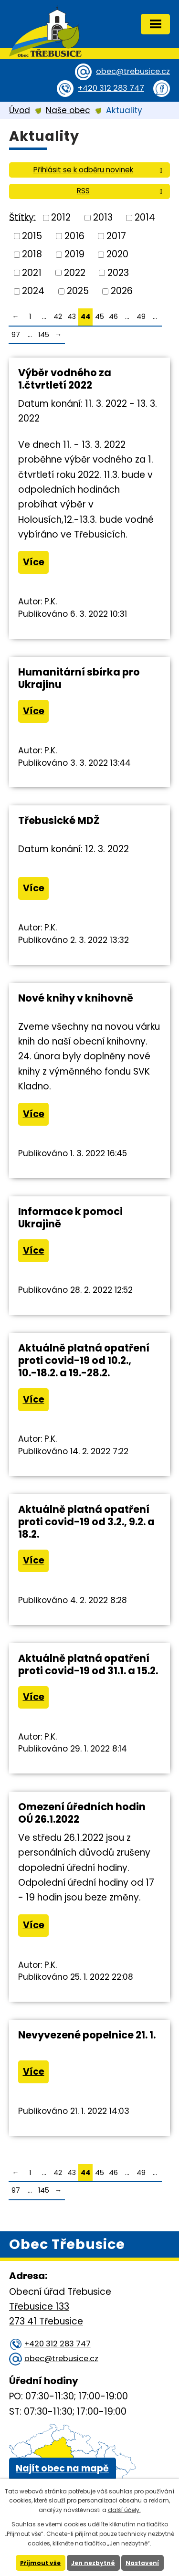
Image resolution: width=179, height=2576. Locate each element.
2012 (61, 217)
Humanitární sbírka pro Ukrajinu (79, 678)
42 (57, 316)
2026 (122, 291)
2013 (103, 217)
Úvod (19, 110)
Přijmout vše (40, 2563)
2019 (74, 254)
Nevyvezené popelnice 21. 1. (87, 2035)
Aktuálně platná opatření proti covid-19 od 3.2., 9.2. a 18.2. (86, 1521)
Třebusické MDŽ (58, 820)
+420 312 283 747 (111, 88)
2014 (145, 217)
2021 (32, 272)
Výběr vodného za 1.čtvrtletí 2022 (64, 379)
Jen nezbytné (93, 2563)
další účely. (124, 2510)
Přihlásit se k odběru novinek (99, 170)
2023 (118, 272)
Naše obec (68, 110)
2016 (74, 235)
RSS (121, 191)
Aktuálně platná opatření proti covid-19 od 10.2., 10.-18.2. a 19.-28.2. (83, 1360)
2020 (117, 254)
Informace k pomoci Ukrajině (70, 1217)
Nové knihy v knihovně (75, 998)
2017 (116, 235)
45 (99, 316)
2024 (33, 291)
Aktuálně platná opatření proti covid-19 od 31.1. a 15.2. (88, 1664)
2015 (32, 235)
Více (33, 562)
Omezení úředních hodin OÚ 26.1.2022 (82, 1813)
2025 (78, 291)
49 (141, 316)
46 (113, 316)
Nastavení (142, 2563)
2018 (32, 254)
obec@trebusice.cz (133, 71)
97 (15, 334)
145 (43, 334)
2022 (74, 272)
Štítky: (22, 217)
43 (71, 316)
